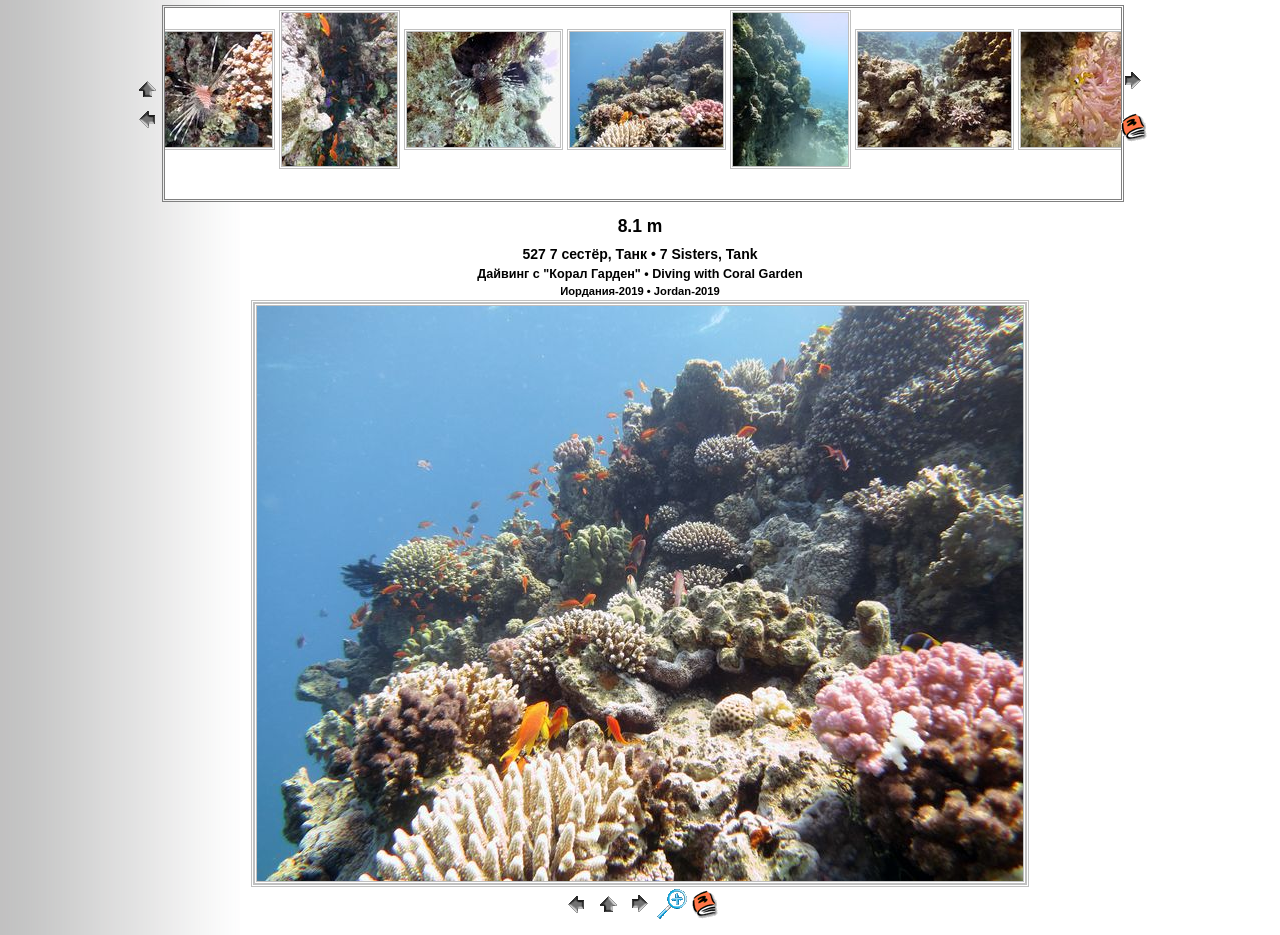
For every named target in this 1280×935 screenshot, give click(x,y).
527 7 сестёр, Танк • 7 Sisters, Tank (640, 254)
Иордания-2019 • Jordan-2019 (640, 291)
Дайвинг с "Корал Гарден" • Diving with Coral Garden (639, 274)
